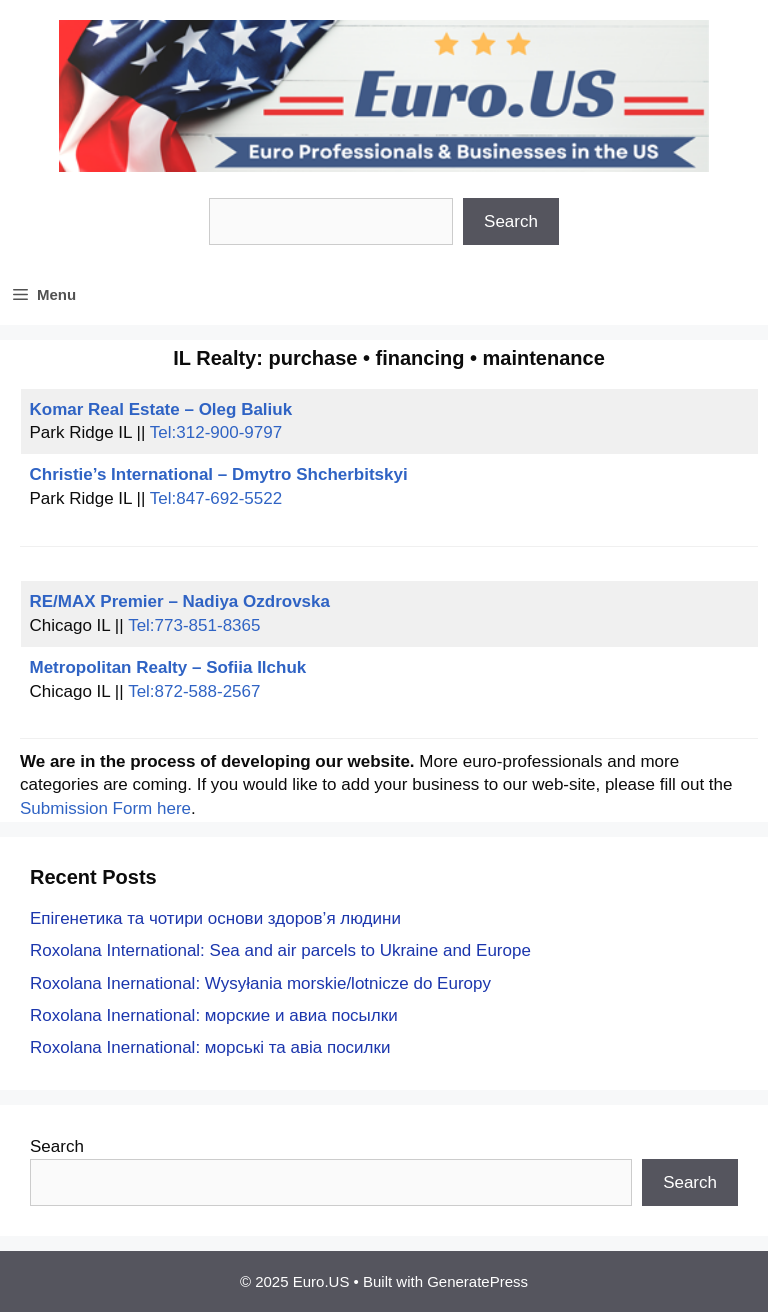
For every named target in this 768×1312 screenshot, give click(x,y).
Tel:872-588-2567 (194, 691)
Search (511, 221)
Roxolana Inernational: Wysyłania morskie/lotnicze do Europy (260, 983)
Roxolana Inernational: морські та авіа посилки (210, 1047)
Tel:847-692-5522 (216, 498)
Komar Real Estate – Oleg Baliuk (161, 409)
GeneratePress (477, 1281)
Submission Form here (105, 808)
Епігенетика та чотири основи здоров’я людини (215, 918)
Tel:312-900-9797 (216, 432)
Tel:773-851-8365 (194, 625)
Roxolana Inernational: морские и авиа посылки (214, 1015)
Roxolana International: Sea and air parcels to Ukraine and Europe (280, 950)
